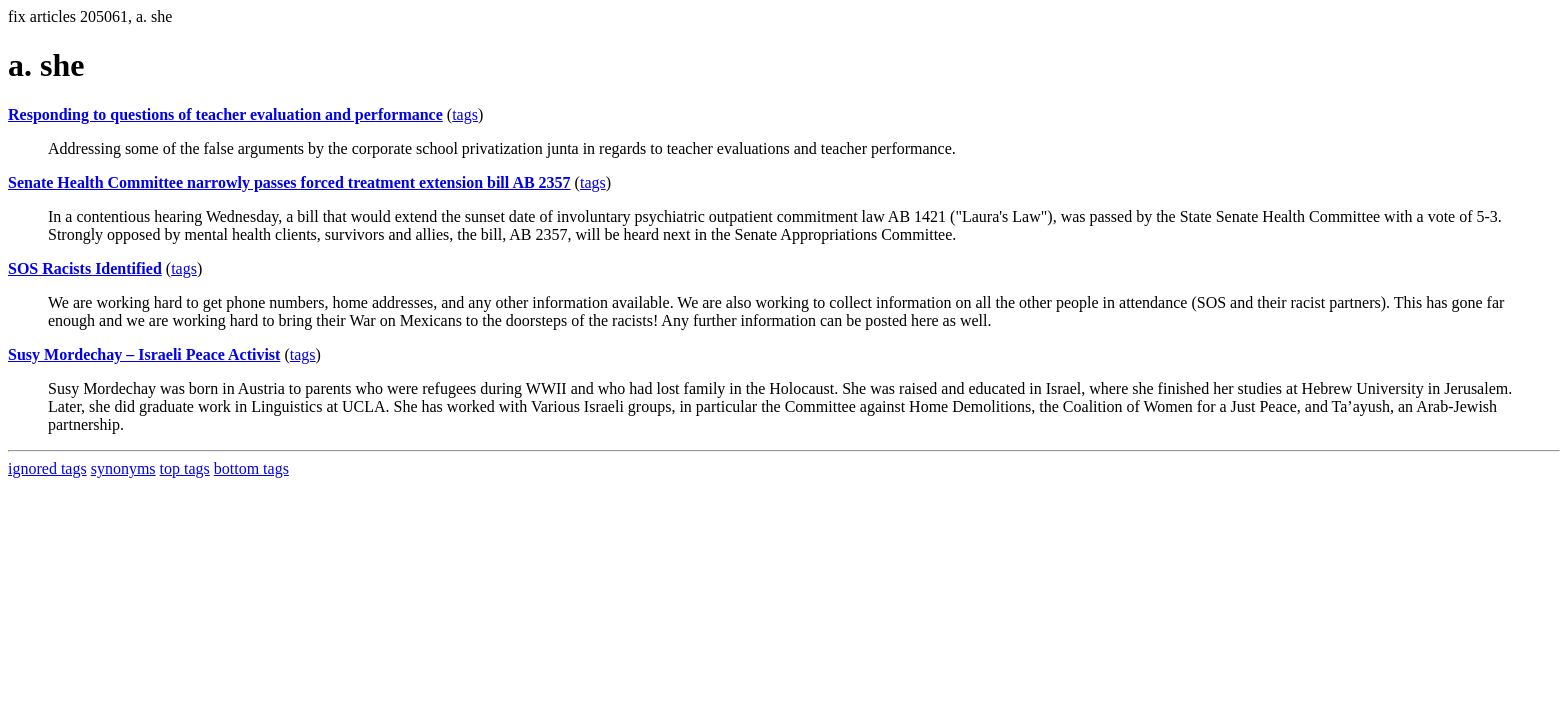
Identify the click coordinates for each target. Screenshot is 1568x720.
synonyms (123, 468)
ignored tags (47, 468)
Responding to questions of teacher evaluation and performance (225, 114)
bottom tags (251, 468)
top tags (185, 468)
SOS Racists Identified (85, 268)
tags (465, 114)
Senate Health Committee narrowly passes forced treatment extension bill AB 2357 (289, 182)
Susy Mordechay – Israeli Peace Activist (144, 354)
